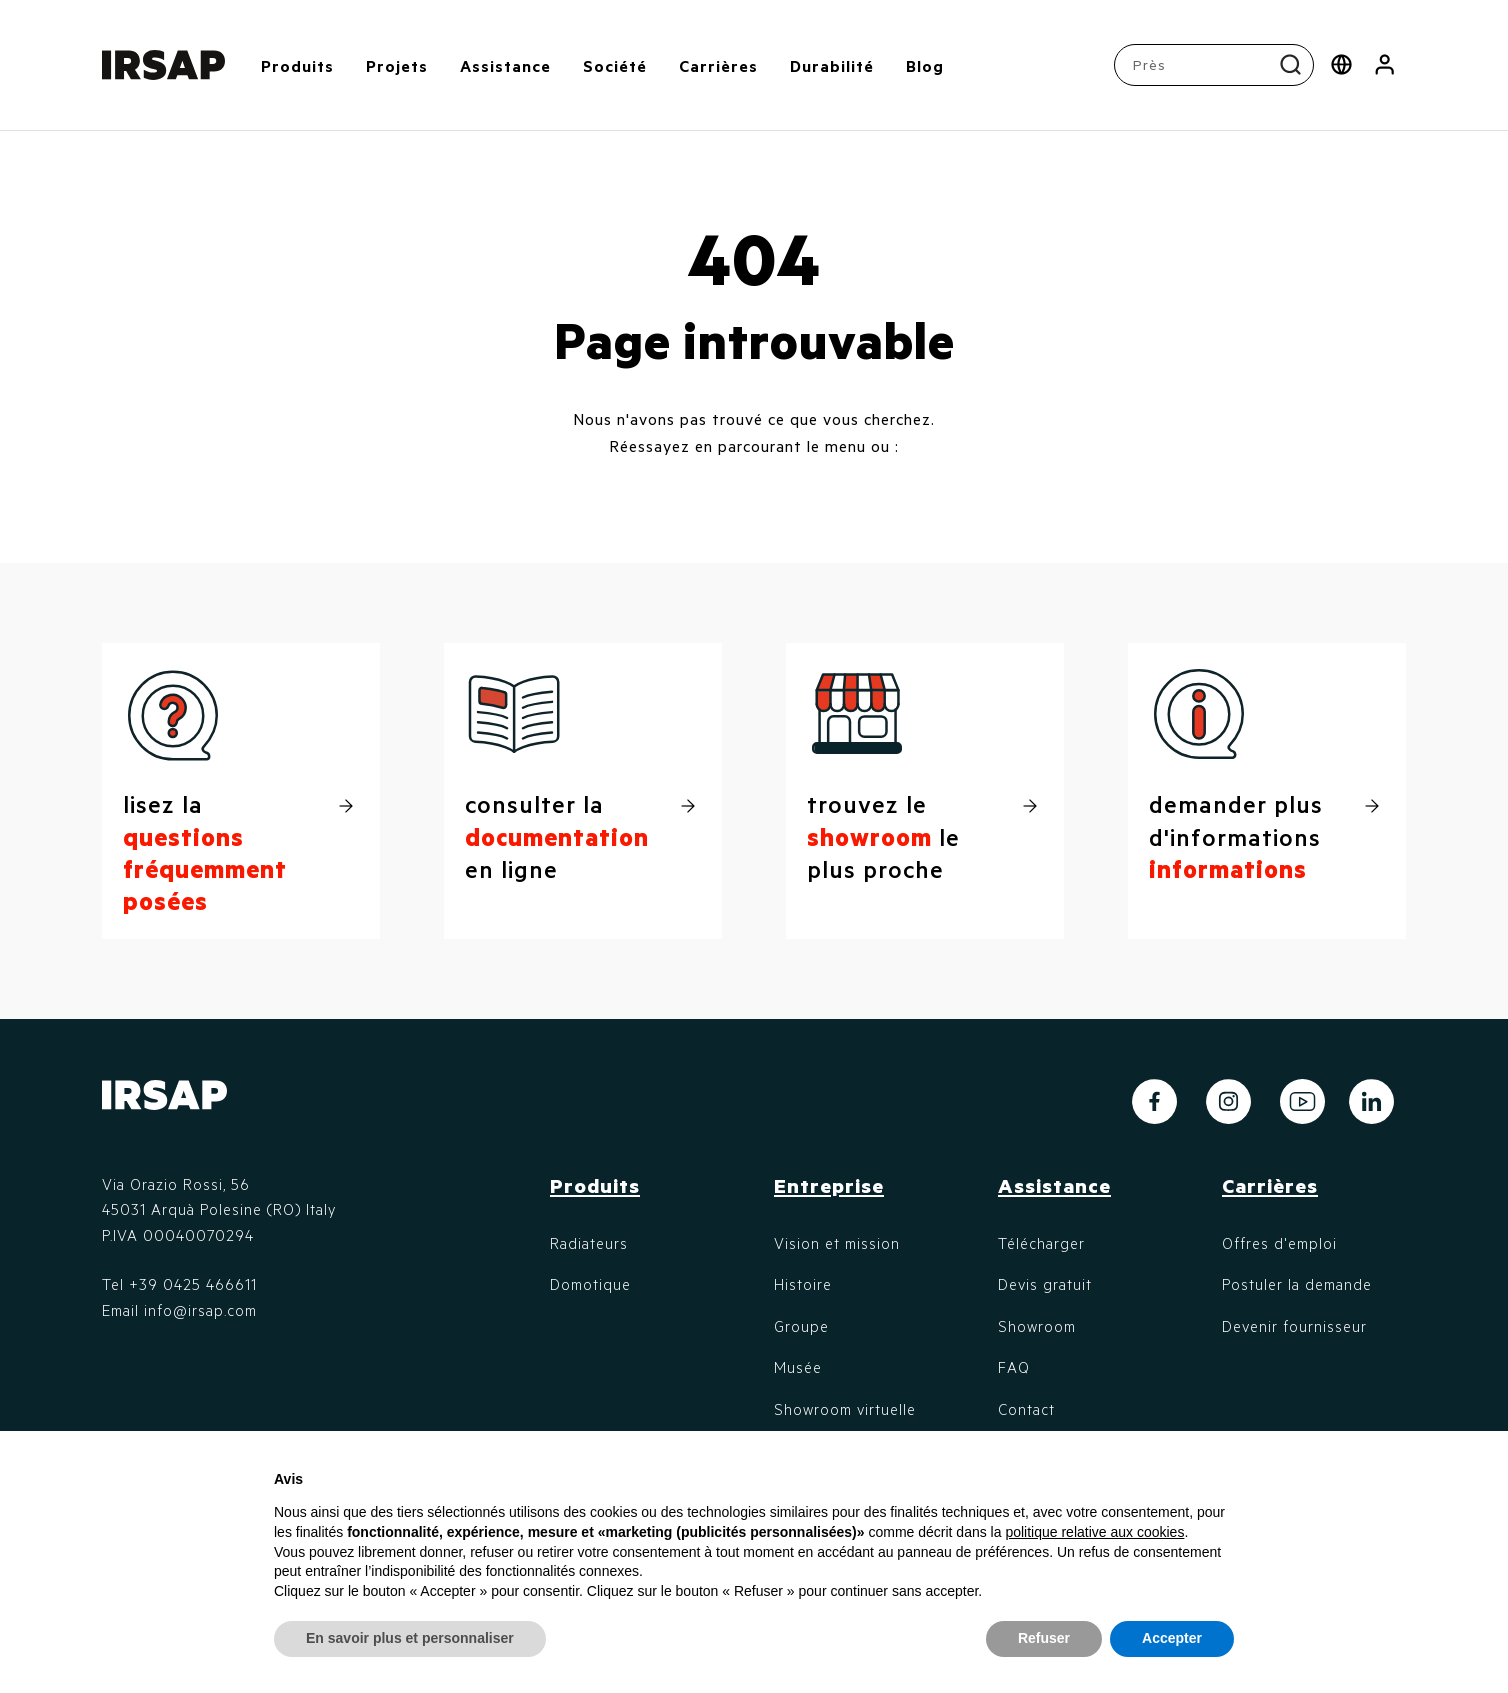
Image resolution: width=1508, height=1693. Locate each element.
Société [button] (615, 65)
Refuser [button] (1044, 1638)
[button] (1384, 65)
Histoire (803, 1284)
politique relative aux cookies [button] (1094, 1532)
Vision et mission (837, 1243)
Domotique (590, 1284)
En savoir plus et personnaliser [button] (410, 1638)
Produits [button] (297, 65)
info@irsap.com (200, 1310)
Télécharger (1041, 1243)
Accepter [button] (1172, 1638)
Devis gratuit (1045, 1284)
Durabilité (832, 65)
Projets (397, 65)
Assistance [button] (505, 65)
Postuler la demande (1297, 1284)
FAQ (1014, 1367)
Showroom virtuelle (845, 1409)
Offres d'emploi (1279, 1243)
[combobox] (1216, 65)
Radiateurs (589, 1243)
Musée (798, 1367)
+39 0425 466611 (193, 1284)
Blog (925, 65)
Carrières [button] (718, 65)
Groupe (801, 1326)
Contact (1026, 1409)
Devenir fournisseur (1294, 1326)
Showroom (1037, 1326)
